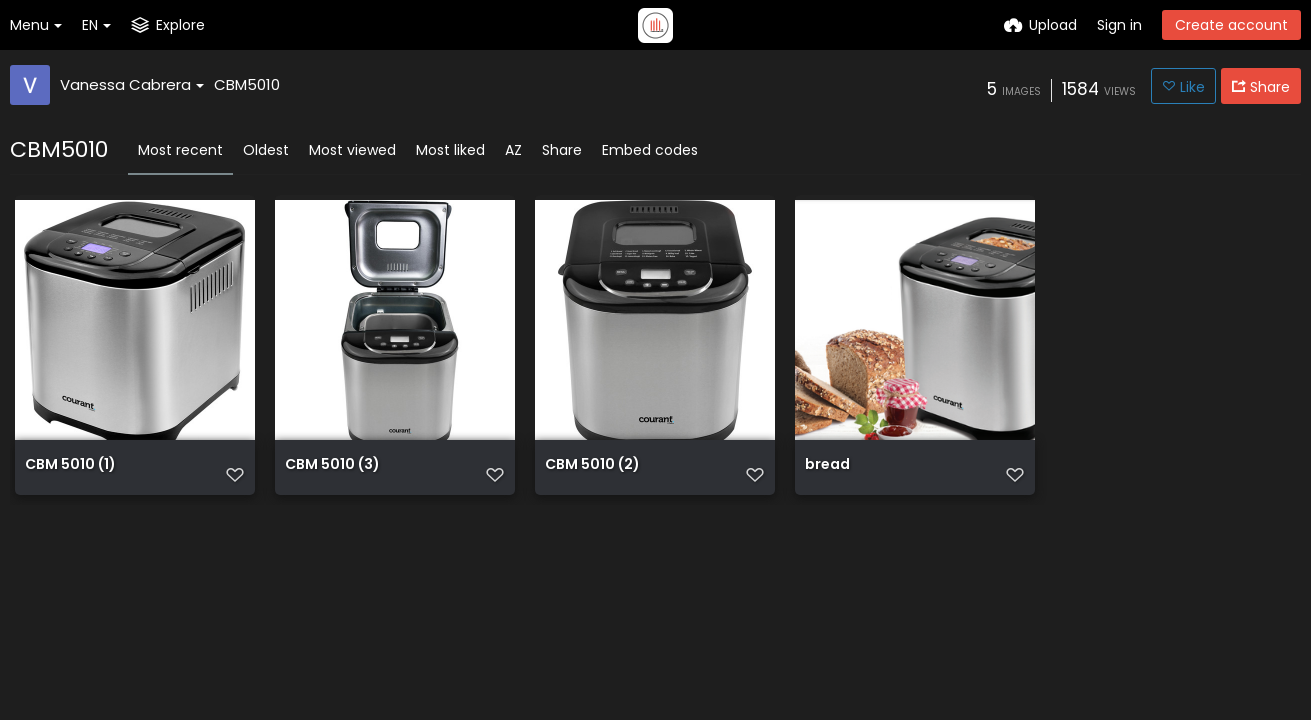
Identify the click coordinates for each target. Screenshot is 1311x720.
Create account (1231, 25)
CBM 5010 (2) (592, 465)
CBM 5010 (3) (332, 465)
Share (562, 150)
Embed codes (650, 150)
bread (827, 465)
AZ (513, 150)
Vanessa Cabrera (132, 84)
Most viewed (352, 150)
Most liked (450, 150)
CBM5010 (247, 84)
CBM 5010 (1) (70, 465)
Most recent (180, 150)
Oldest (266, 150)
